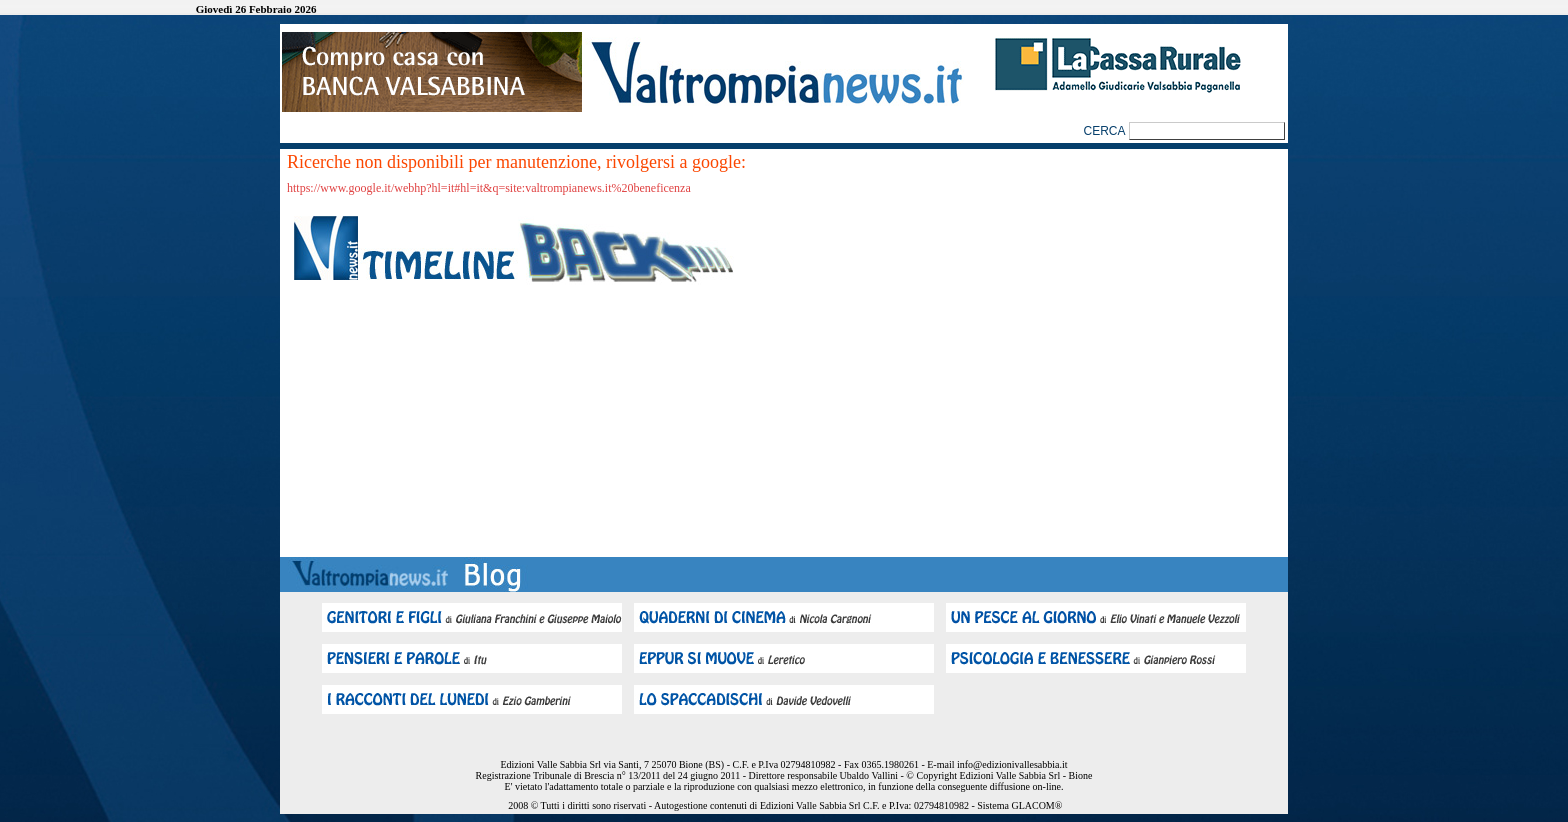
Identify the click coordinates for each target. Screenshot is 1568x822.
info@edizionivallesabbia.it (1012, 764)
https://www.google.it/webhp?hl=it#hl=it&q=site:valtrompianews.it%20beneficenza (489, 188)
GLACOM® (1036, 805)
